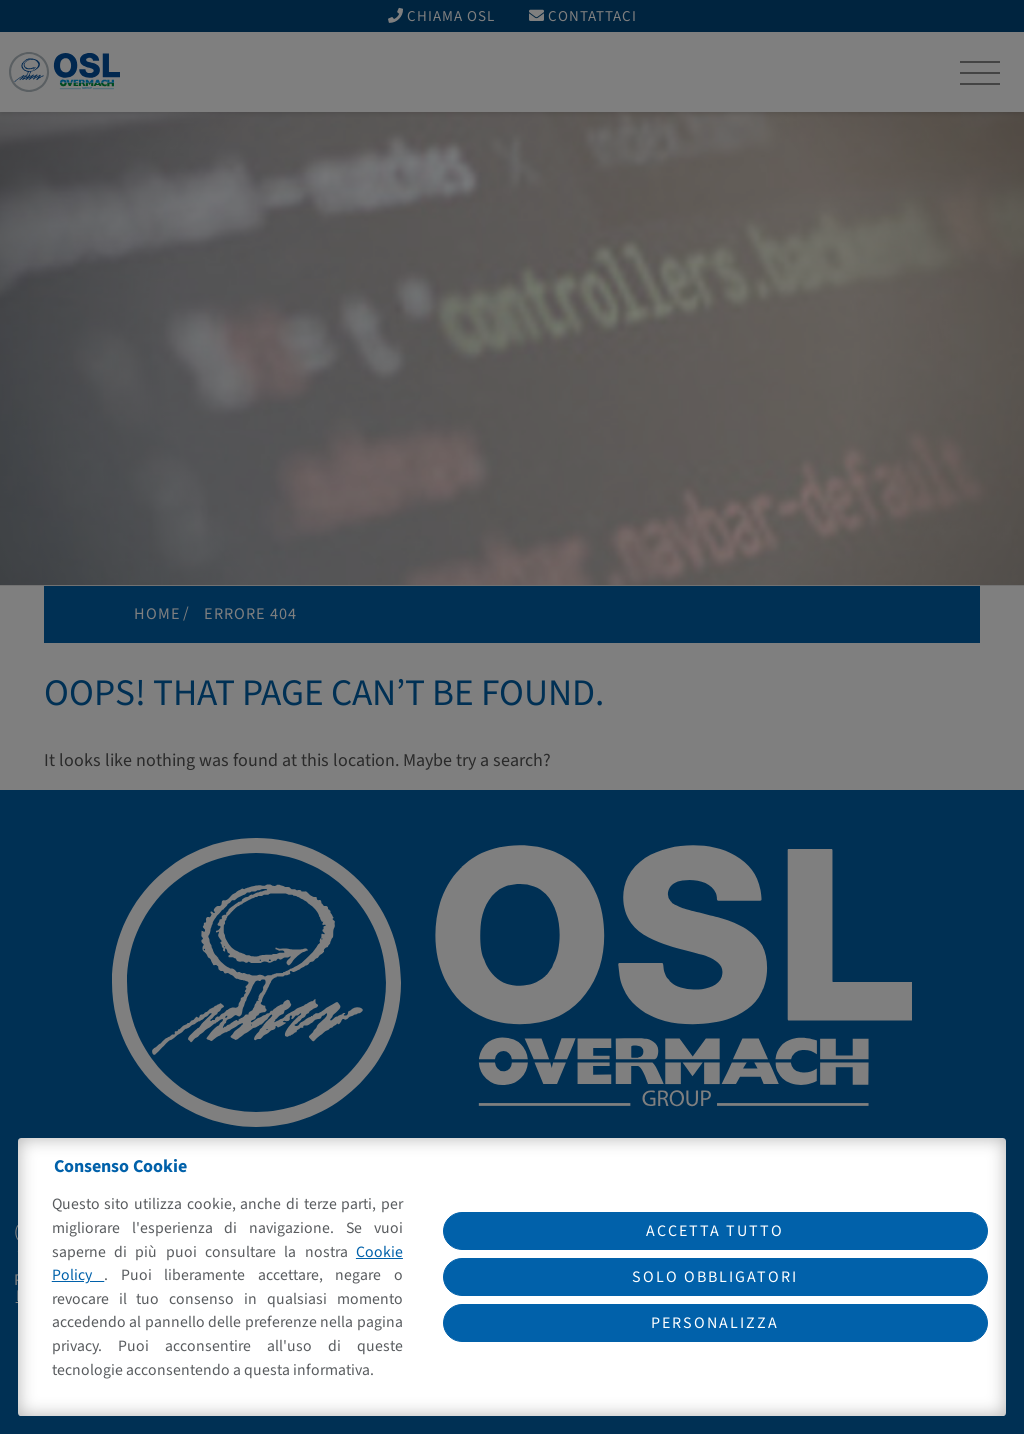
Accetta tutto (715, 1231)
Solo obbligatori (715, 1277)
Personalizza (715, 1323)
